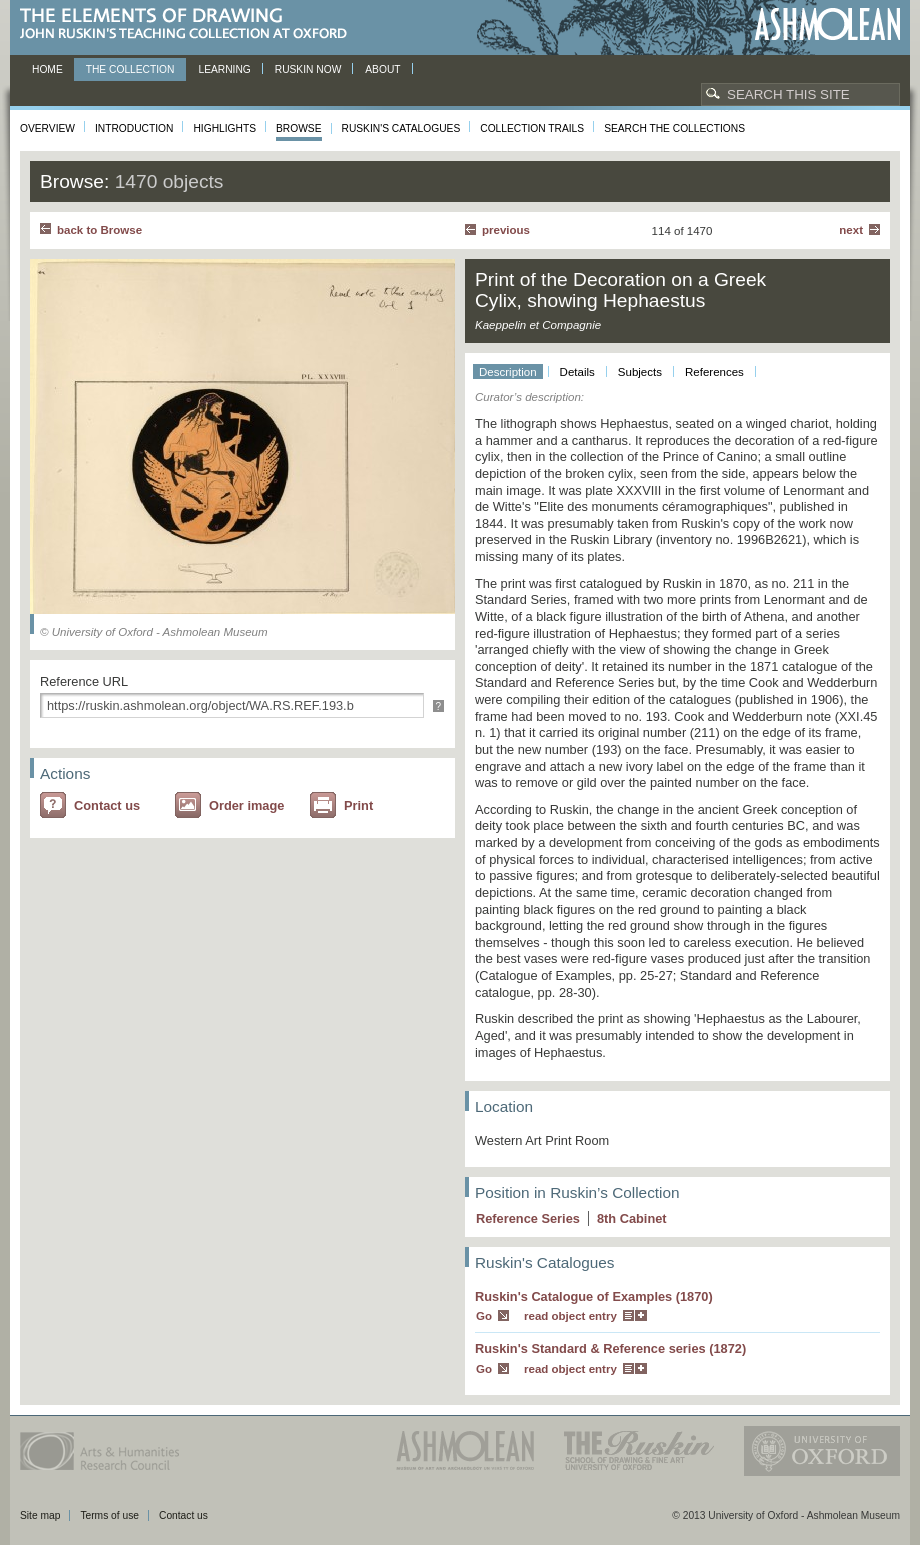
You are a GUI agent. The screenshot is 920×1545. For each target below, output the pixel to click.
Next (851, 230)
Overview (47, 128)
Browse (299, 128)
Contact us (107, 805)
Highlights (224, 128)
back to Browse (99, 230)
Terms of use (109, 1515)
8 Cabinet (632, 1218)
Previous (506, 230)
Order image (246, 805)
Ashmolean (827, 24)
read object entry (570, 1316)
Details (577, 372)
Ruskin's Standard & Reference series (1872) (610, 1348)
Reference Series (528, 1218)
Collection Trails (532, 128)
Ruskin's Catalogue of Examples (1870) (594, 1296)
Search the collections (674, 128)
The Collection (130, 69)
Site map (40, 1515)
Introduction (134, 128)
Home (47, 69)
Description (508, 372)
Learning (224, 69)
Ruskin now (308, 69)
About (382, 69)
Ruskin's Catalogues (401, 128)
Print (358, 805)
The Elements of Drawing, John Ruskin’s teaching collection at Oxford (189, 24)
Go (484, 1316)
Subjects (640, 372)
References (714, 372)
